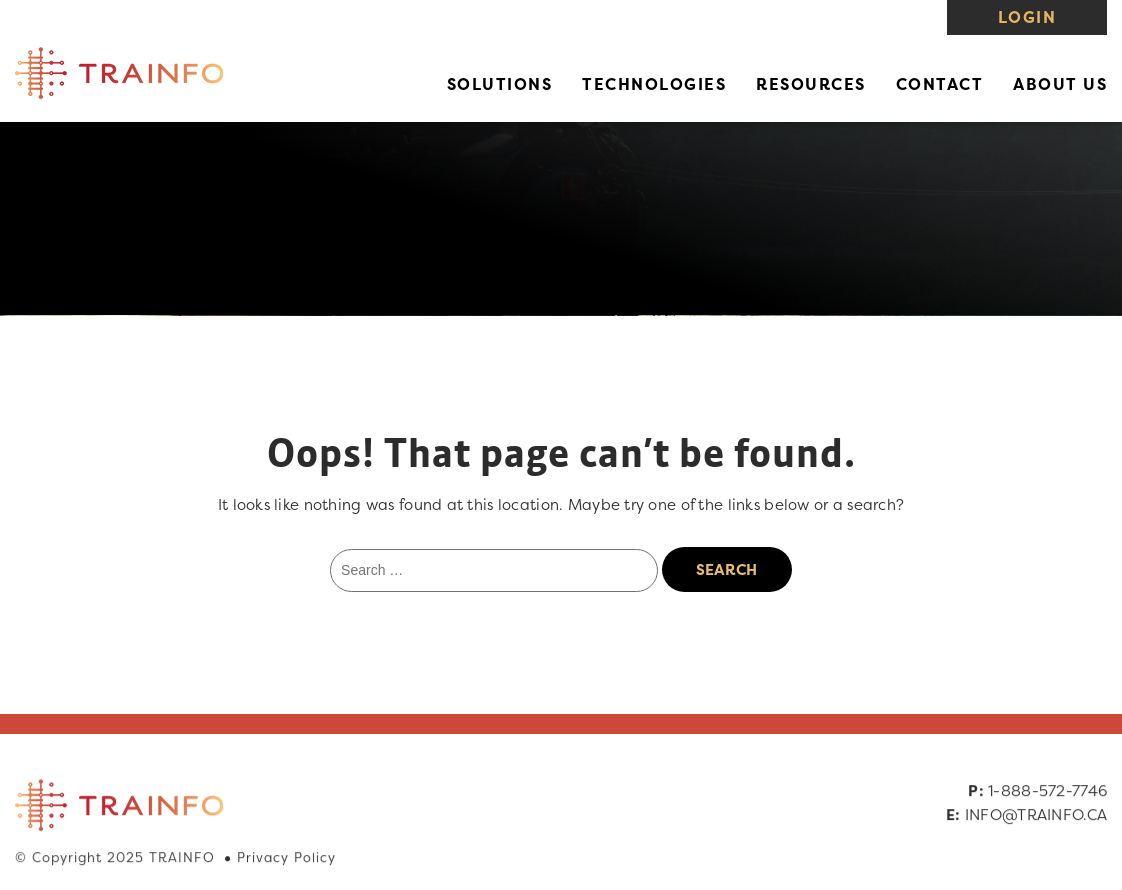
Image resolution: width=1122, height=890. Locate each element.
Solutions (500, 84)
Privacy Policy (286, 858)
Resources (811, 84)
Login (1027, 17)
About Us (1060, 84)
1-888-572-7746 (1047, 791)
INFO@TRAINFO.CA (1035, 815)
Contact (940, 84)
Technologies (654, 84)
